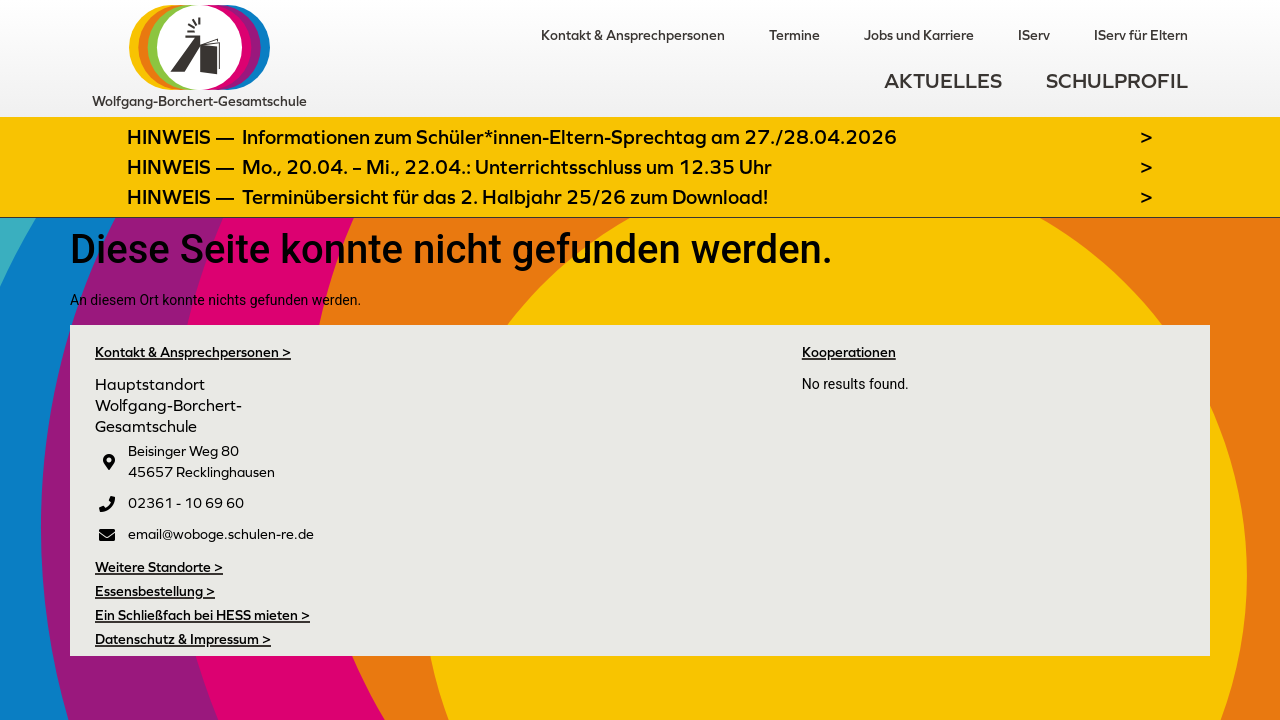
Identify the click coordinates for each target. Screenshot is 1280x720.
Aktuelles (943, 80)
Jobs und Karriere (919, 35)
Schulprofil (1117, 80)
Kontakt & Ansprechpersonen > (193, 352)
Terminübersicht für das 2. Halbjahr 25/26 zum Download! (505, 197)
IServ (1034, 35)
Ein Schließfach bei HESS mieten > (202, 615)
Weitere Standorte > (159, 567)
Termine (794, 35)
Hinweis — (183, 137)
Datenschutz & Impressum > (183, 639)
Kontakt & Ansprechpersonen (633, 35)
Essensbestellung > (155, 591)
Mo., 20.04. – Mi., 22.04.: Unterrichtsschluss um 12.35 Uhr (507, 167)
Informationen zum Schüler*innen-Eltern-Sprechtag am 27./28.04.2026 (569, 137)
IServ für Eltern (1141, 35)
